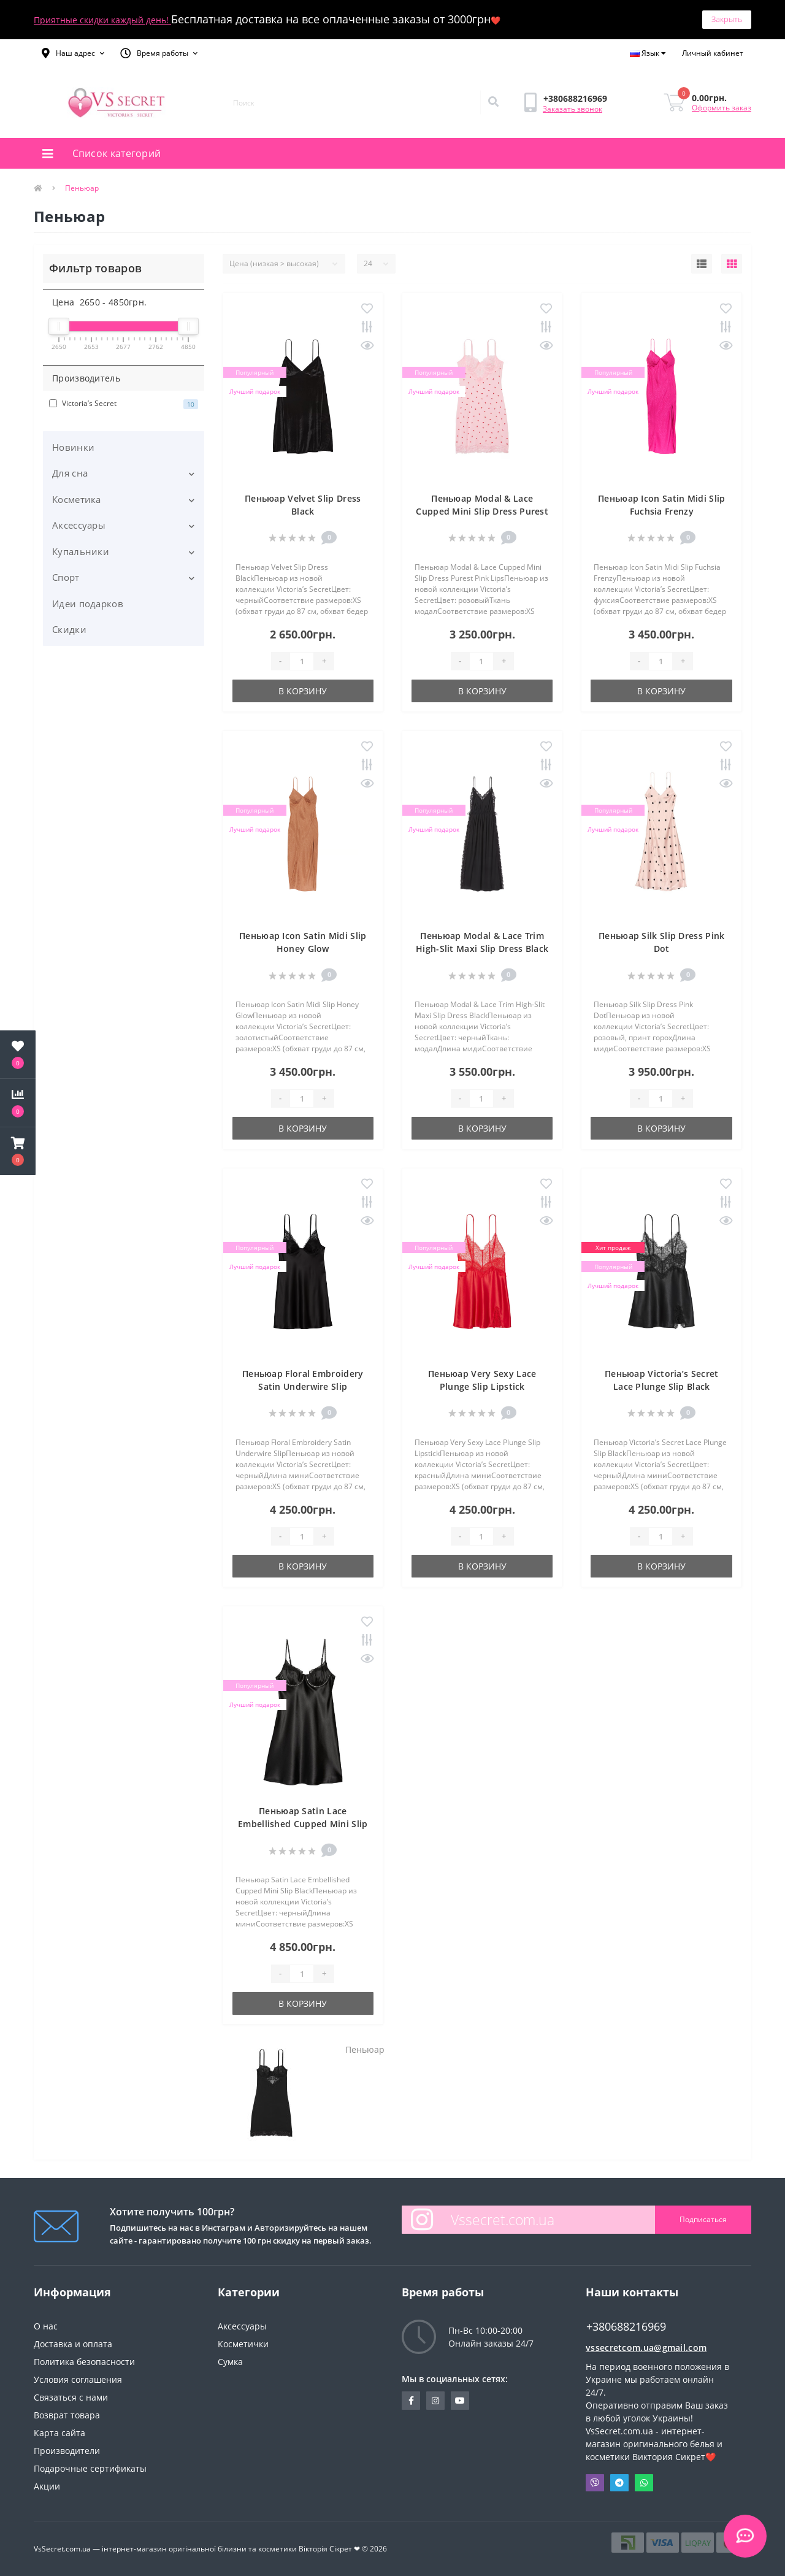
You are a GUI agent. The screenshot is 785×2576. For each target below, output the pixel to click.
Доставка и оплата (73, 2344)
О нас (46, 2326)
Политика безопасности (84, 2361)
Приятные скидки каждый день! (102, 20)
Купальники (80, 551)
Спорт (66, 577)
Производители (67, 2450)
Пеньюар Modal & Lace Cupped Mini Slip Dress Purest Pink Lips (482, 511)
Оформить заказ (721, 107)
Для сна (70, 473)
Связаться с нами (71, 2397)
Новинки (73, 447)
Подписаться (703, 2219)
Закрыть (726, 19)
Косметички (243, 2344)
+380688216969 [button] (626, 2327)
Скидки (69, 629)
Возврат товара (67, 2415)
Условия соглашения (78, 2379)
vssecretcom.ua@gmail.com (646, 2347)
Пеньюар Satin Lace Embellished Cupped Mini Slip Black (302, 1823)
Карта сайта (59, 2433)
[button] (73, 53)
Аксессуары (78, 525)
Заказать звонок (572, 109)
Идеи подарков (87, 603)
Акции (47, 2486)
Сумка (230, 2361)
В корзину (302, 691)
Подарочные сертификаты (90, 2468)
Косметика (76, 499)
